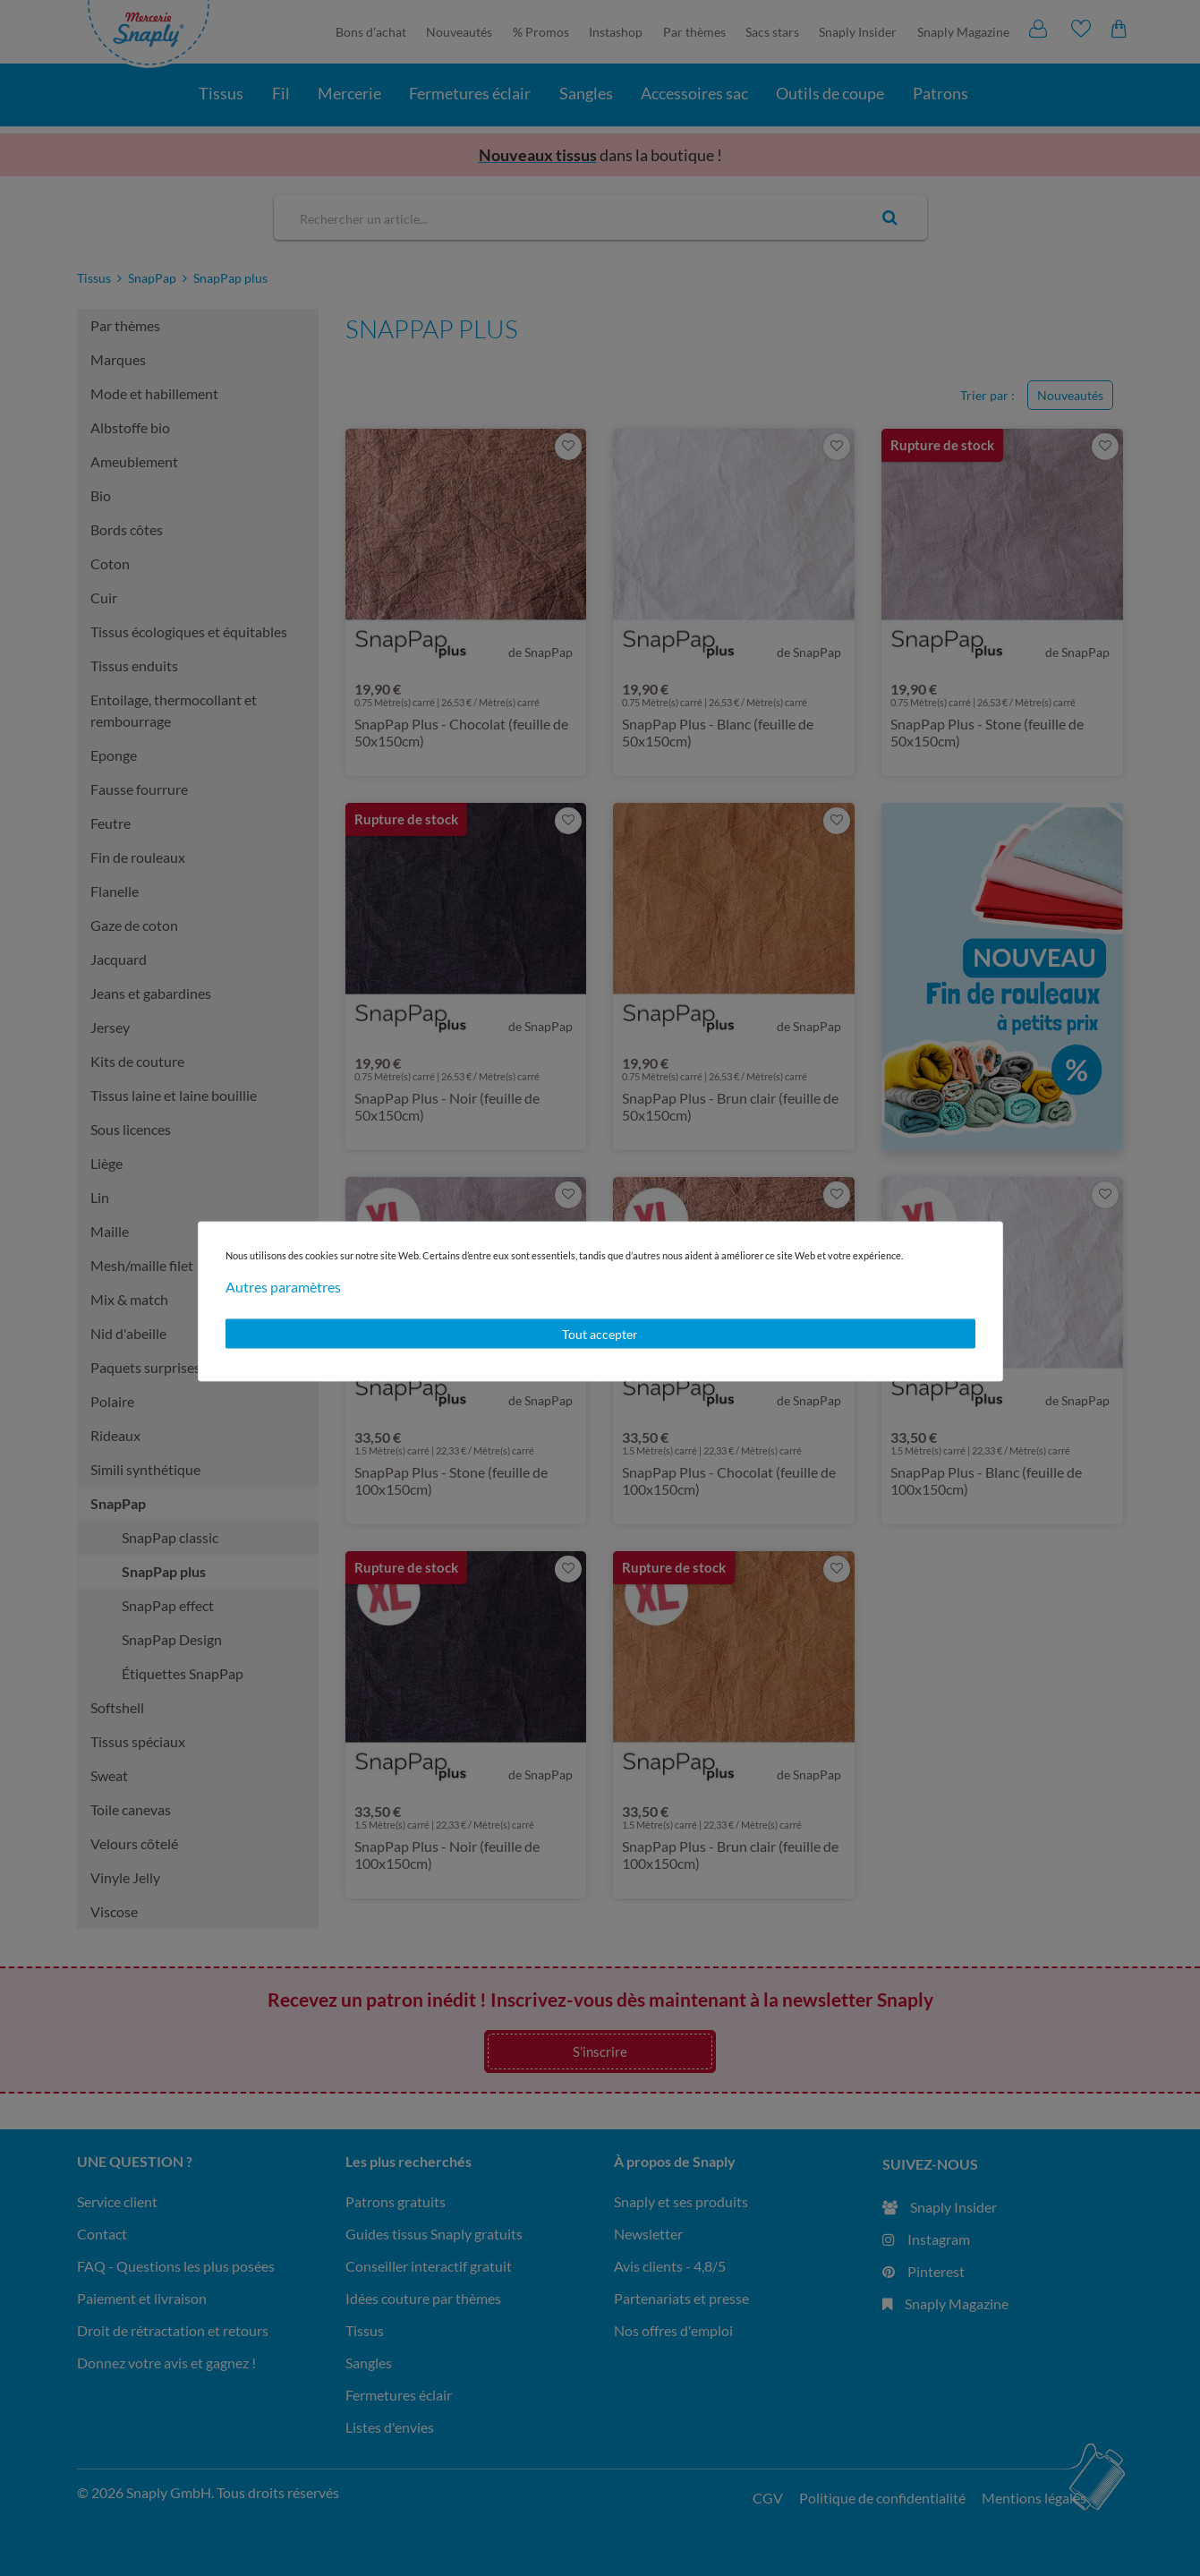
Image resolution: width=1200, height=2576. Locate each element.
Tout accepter (600, 1333)
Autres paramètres (283, 1285)
